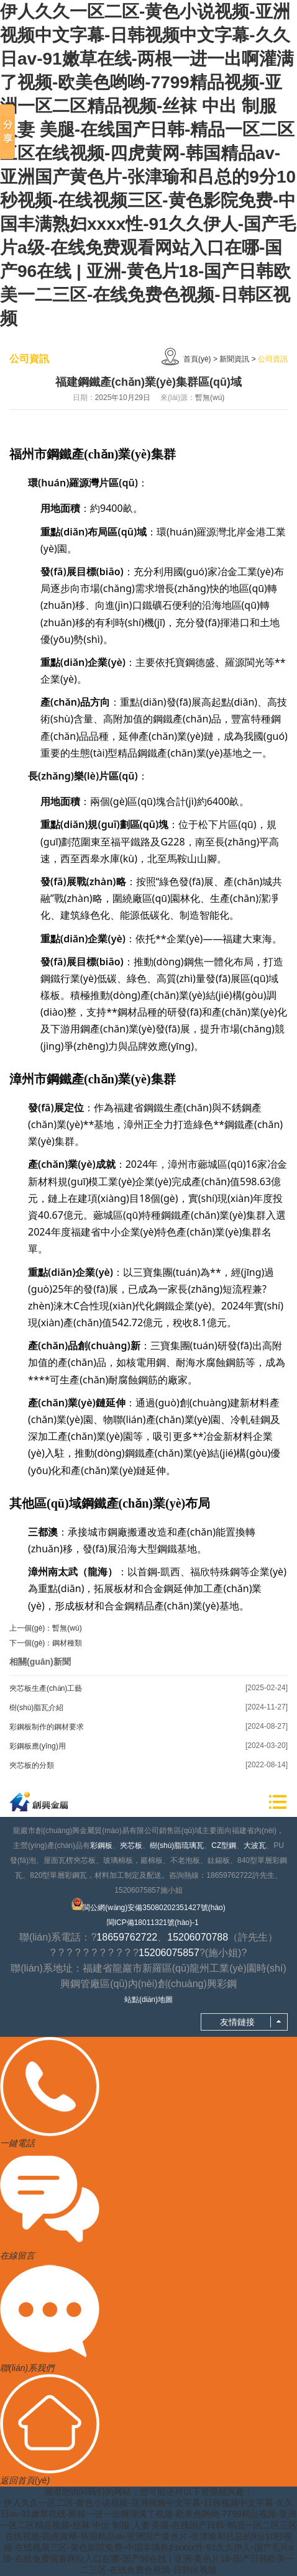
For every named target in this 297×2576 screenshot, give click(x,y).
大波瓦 (255, 1845)
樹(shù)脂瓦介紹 (36, 1707)
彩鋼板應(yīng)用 (37, 1746)
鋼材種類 (67, 1643)
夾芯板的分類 (31, 1765)
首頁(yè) (197, 359)
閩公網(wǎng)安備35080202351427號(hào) (148, 1905)
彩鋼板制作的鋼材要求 (46, 1727)
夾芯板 (131, 1845)
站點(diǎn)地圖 (148, 1999)
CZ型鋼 (223, 1845)
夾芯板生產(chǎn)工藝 (45, 1688)
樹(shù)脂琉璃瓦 (177, 1845)
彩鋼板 (101, 1845)
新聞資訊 (234, 359)
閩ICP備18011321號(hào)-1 (153, 1922)
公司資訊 (273, 359)
